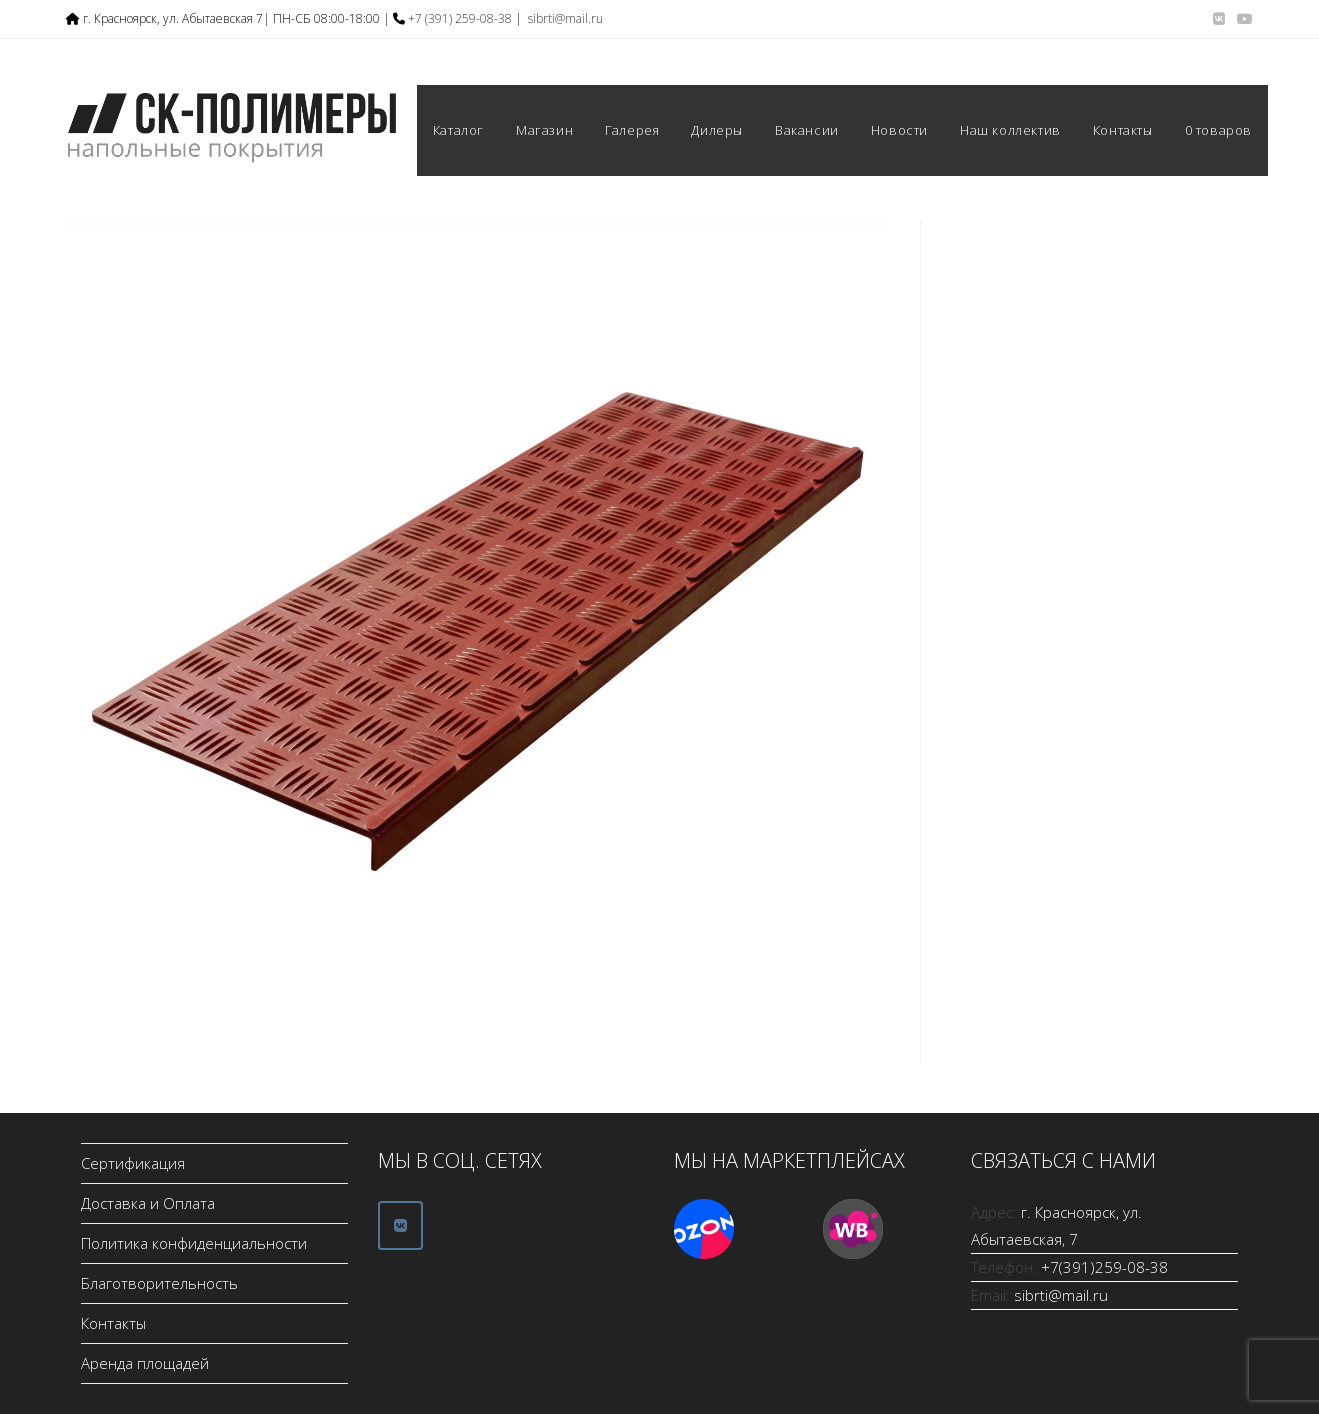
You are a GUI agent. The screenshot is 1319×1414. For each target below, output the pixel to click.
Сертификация (133, 1163)
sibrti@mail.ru (565, 18)
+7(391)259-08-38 (1104, 1267)
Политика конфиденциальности (194, 1243)
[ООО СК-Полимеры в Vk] (400, 1225)
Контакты (113, 1323)
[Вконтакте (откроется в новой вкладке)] (1219, 19)
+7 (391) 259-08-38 (460, 18)
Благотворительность (159, 1283)
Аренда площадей (145, 1363)
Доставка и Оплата (148, 1203)
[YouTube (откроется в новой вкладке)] (1242, 19)
